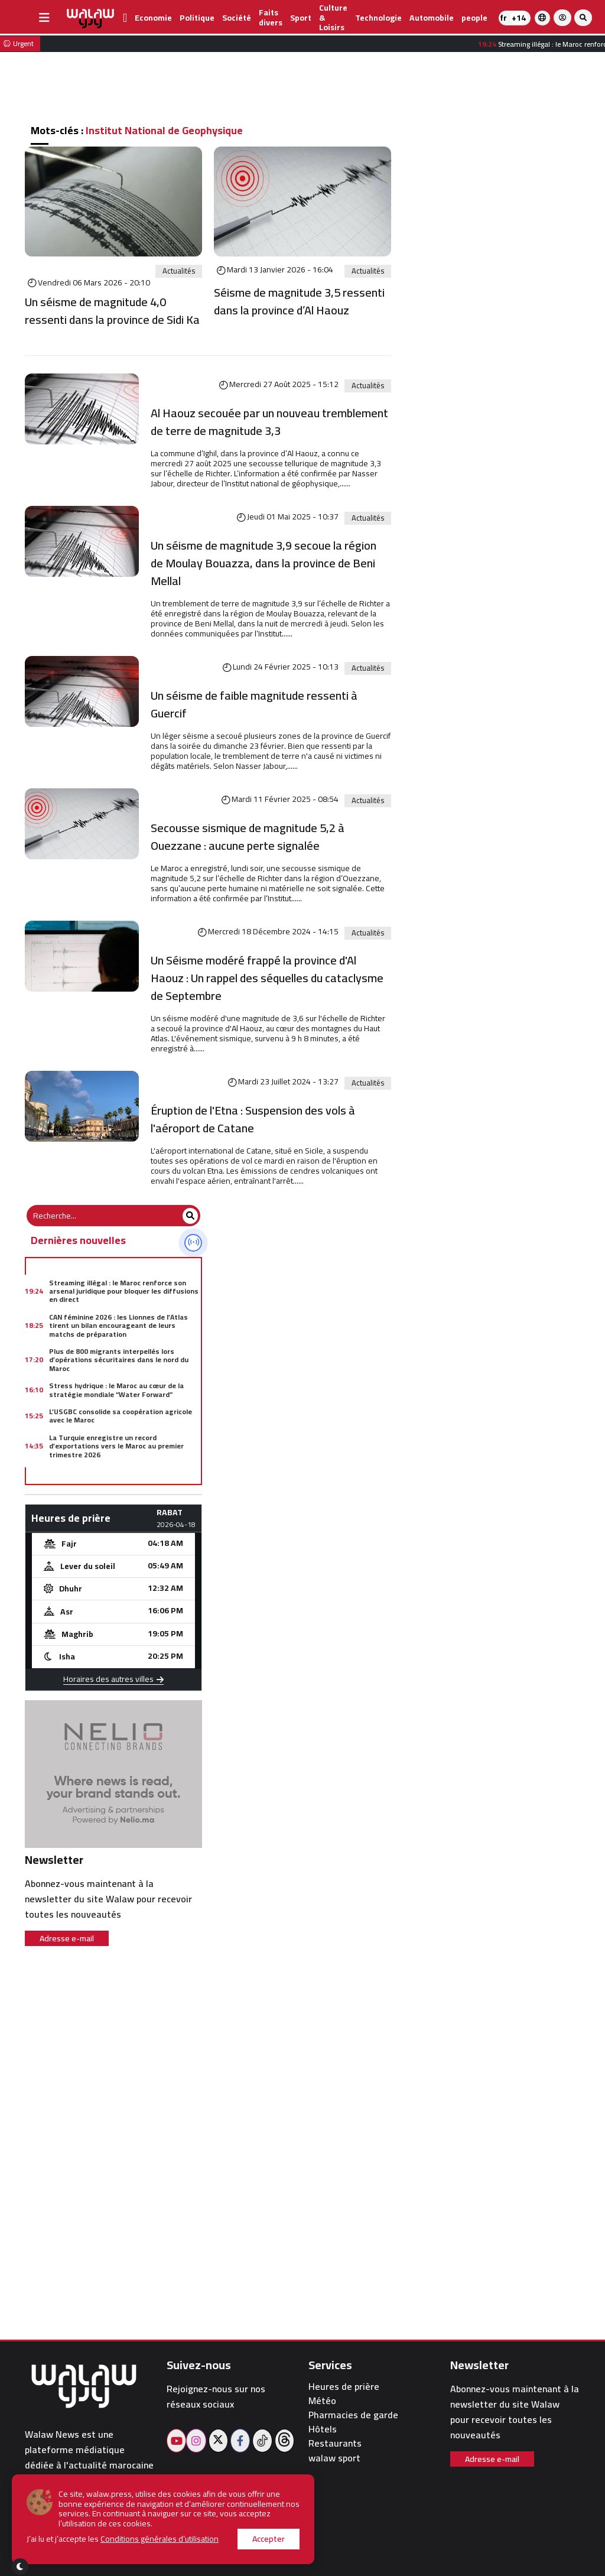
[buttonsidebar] (44, 18)
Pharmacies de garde (353, 2415)
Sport (300, 17)
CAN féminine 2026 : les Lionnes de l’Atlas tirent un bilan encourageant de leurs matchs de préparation (118, 1325)
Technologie (378, 17)
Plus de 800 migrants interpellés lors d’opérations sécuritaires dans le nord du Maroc (118, 1359)
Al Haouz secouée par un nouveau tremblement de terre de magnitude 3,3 (269, 422)
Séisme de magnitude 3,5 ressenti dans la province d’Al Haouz (299, 301)
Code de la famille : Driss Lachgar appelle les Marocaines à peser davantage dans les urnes (123, 1480)
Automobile (431, 17)
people (474, 17)
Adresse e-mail (67, 1938)
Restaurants (335, 2443)
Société (236, 17)
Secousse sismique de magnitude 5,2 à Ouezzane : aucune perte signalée (247, 837)
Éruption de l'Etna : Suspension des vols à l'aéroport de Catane (253, 1119)
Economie (153, 17)
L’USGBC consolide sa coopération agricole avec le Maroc (120, 1416)
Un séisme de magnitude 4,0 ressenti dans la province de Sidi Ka (112, 311)
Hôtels (322, 2429)
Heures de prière (343, 2386)
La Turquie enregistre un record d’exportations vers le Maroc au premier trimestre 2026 (116, 1446)
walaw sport (334, 2458)
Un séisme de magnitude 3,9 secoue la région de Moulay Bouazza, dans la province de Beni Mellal (263, 563)
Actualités (178, 271)
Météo (322, 2400)
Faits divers (270, 17)
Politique (197, 17)
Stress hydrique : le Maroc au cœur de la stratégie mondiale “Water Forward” (116, 1390)
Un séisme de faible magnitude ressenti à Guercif (254, 704)
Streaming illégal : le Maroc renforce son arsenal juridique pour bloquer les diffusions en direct (124, 1291)
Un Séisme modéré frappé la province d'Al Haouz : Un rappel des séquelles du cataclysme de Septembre (267, 978)
